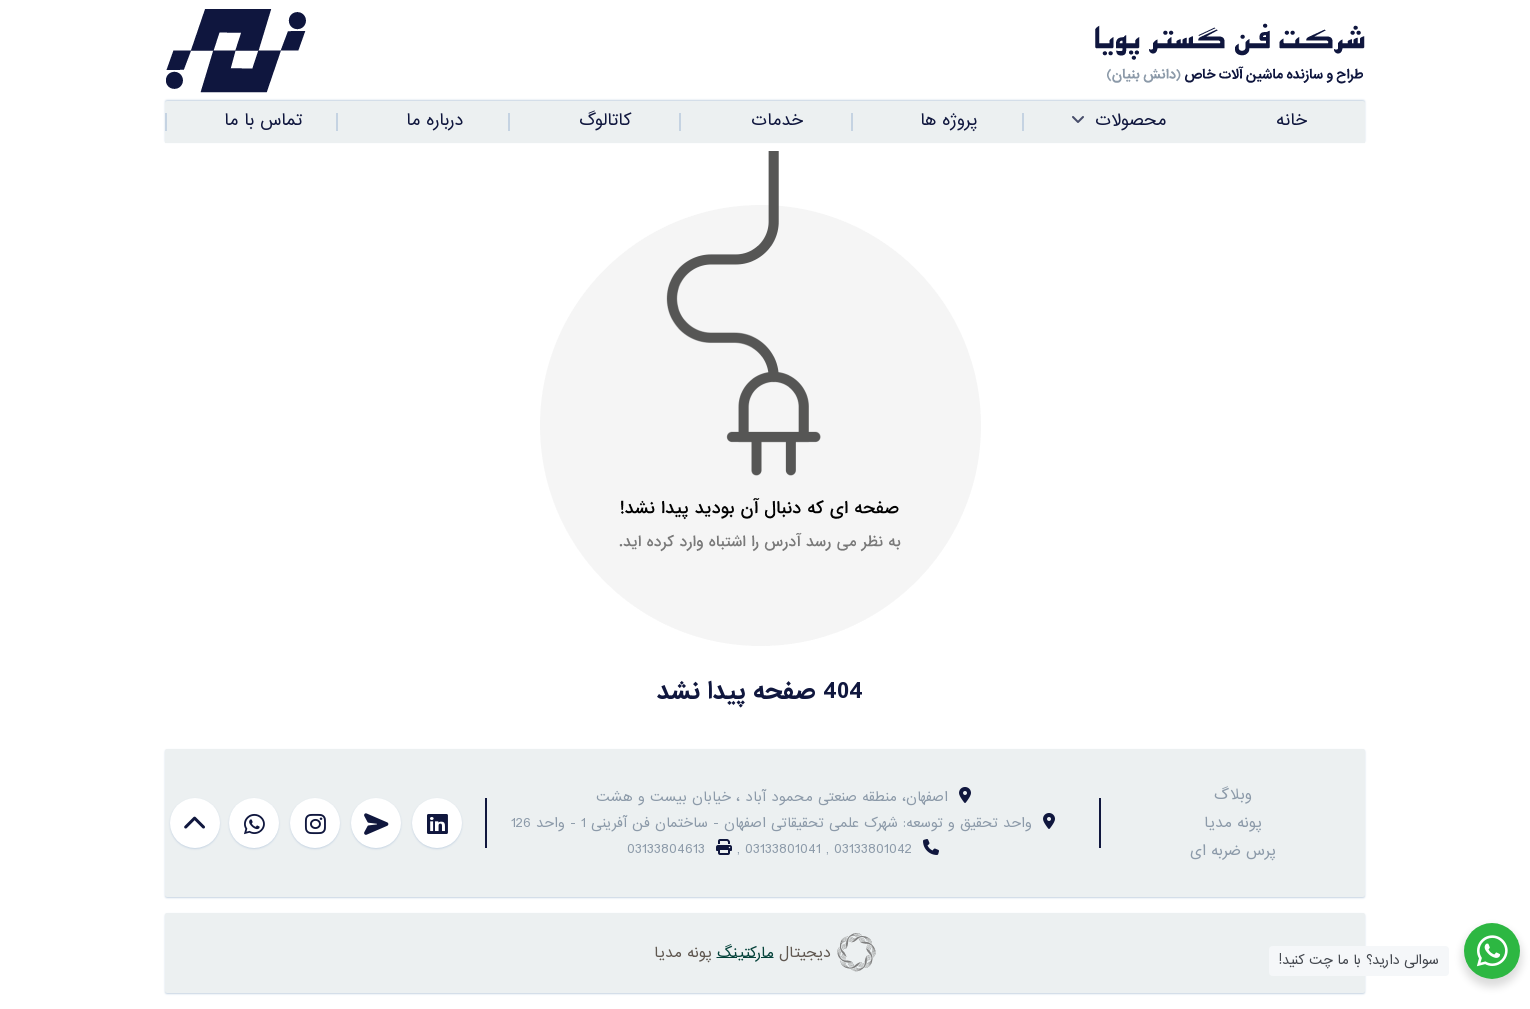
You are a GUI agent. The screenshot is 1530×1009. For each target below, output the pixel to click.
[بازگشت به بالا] (195, 823)
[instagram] (315, 823)
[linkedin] (437, 823)
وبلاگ (1233, 795)
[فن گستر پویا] (1065, 51)
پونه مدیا (1233, 823)
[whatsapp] (254, 823)
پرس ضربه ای (1233, 851)
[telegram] (376, 823)
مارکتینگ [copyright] (745, 952)
